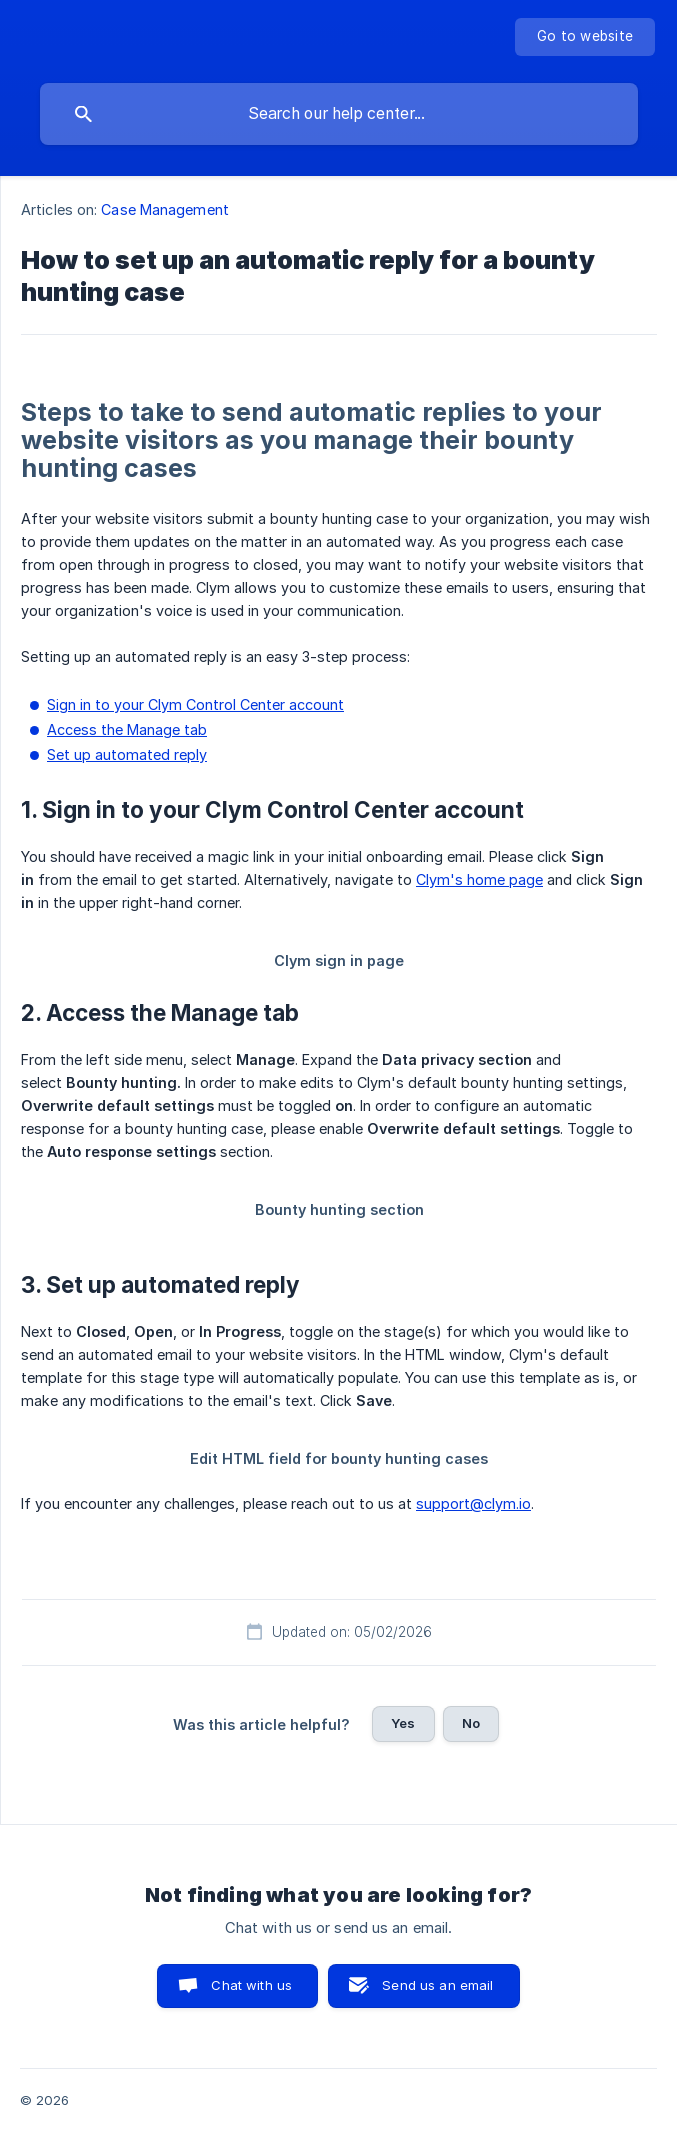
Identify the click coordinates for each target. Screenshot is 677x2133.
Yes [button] (403, 1723)
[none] (585, 37)
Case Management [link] (165, 209)
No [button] (471, 1723)
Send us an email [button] (437, 1985)
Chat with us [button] (251, 1985)
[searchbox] (339, 114)
